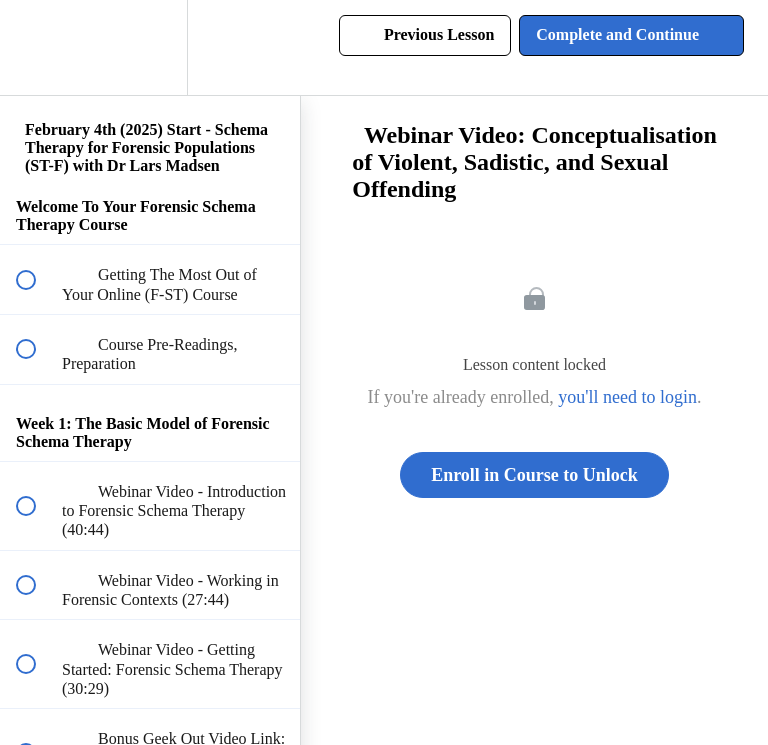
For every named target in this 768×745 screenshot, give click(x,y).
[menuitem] (150, 47)
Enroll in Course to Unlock (534, 475)
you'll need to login (627, 397)
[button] (37, 47)
